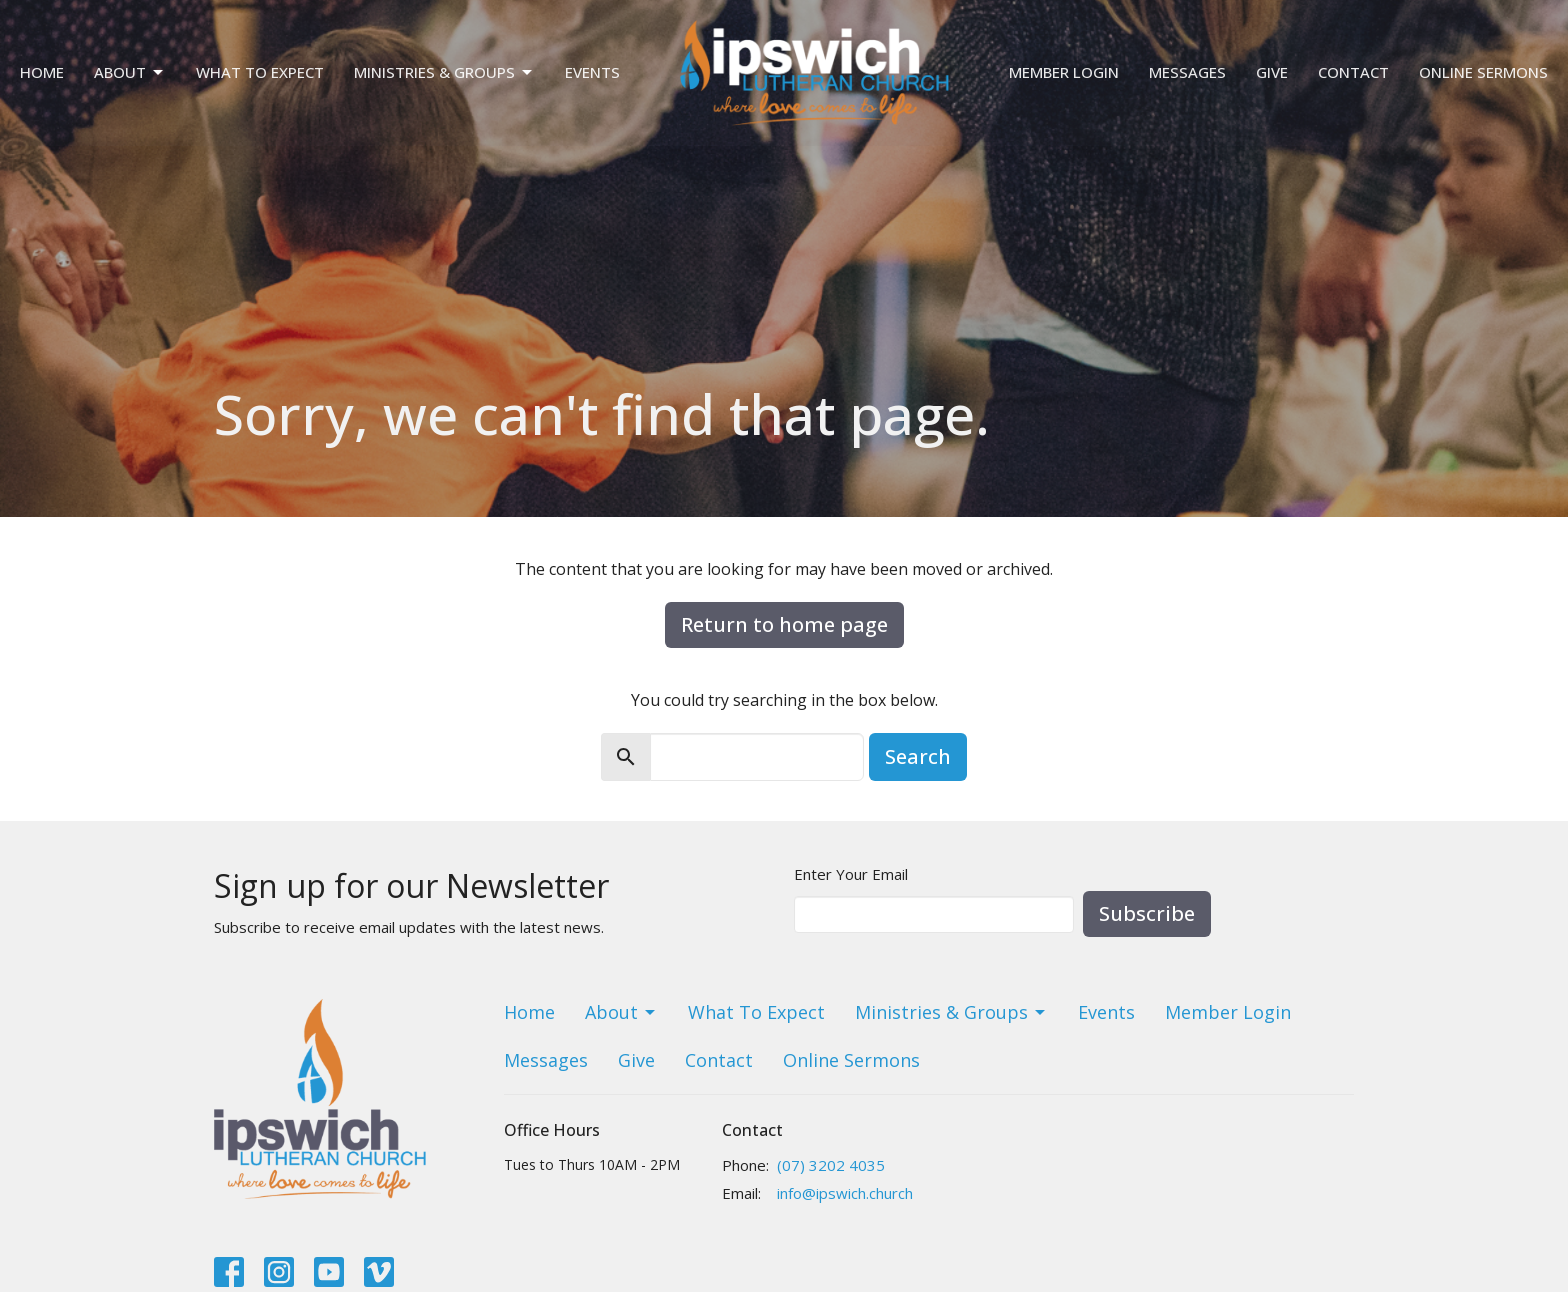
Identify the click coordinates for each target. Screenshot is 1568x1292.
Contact (1353, 72)
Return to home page (784, 624)
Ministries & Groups (444, 72)
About (130, 72)
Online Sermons (1483, 72)
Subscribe (1147, 913)
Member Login (1064, 72)
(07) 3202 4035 (831, 1165)
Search (918, 756)
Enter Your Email (851, 874)
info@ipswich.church (845, 1193)
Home (42, 72)
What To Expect (260, 72)
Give (1272, 72)
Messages (1187, 72)
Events (592, 72)
